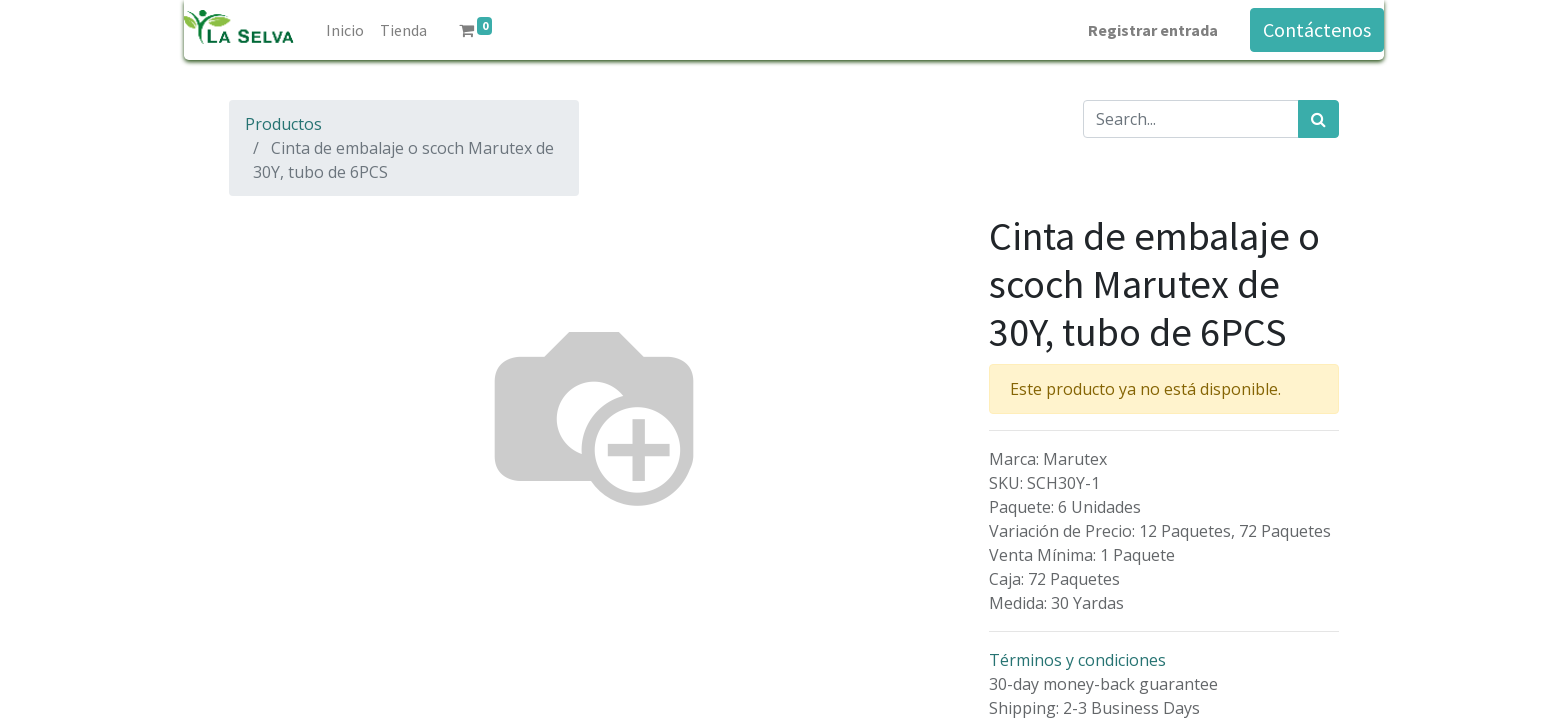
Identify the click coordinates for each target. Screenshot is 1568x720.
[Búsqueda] (1318, 119)
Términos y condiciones (1077, 660)
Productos (283, 124)
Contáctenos (1317, 29)
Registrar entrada (1153, 30)
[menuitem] (345, 30)
